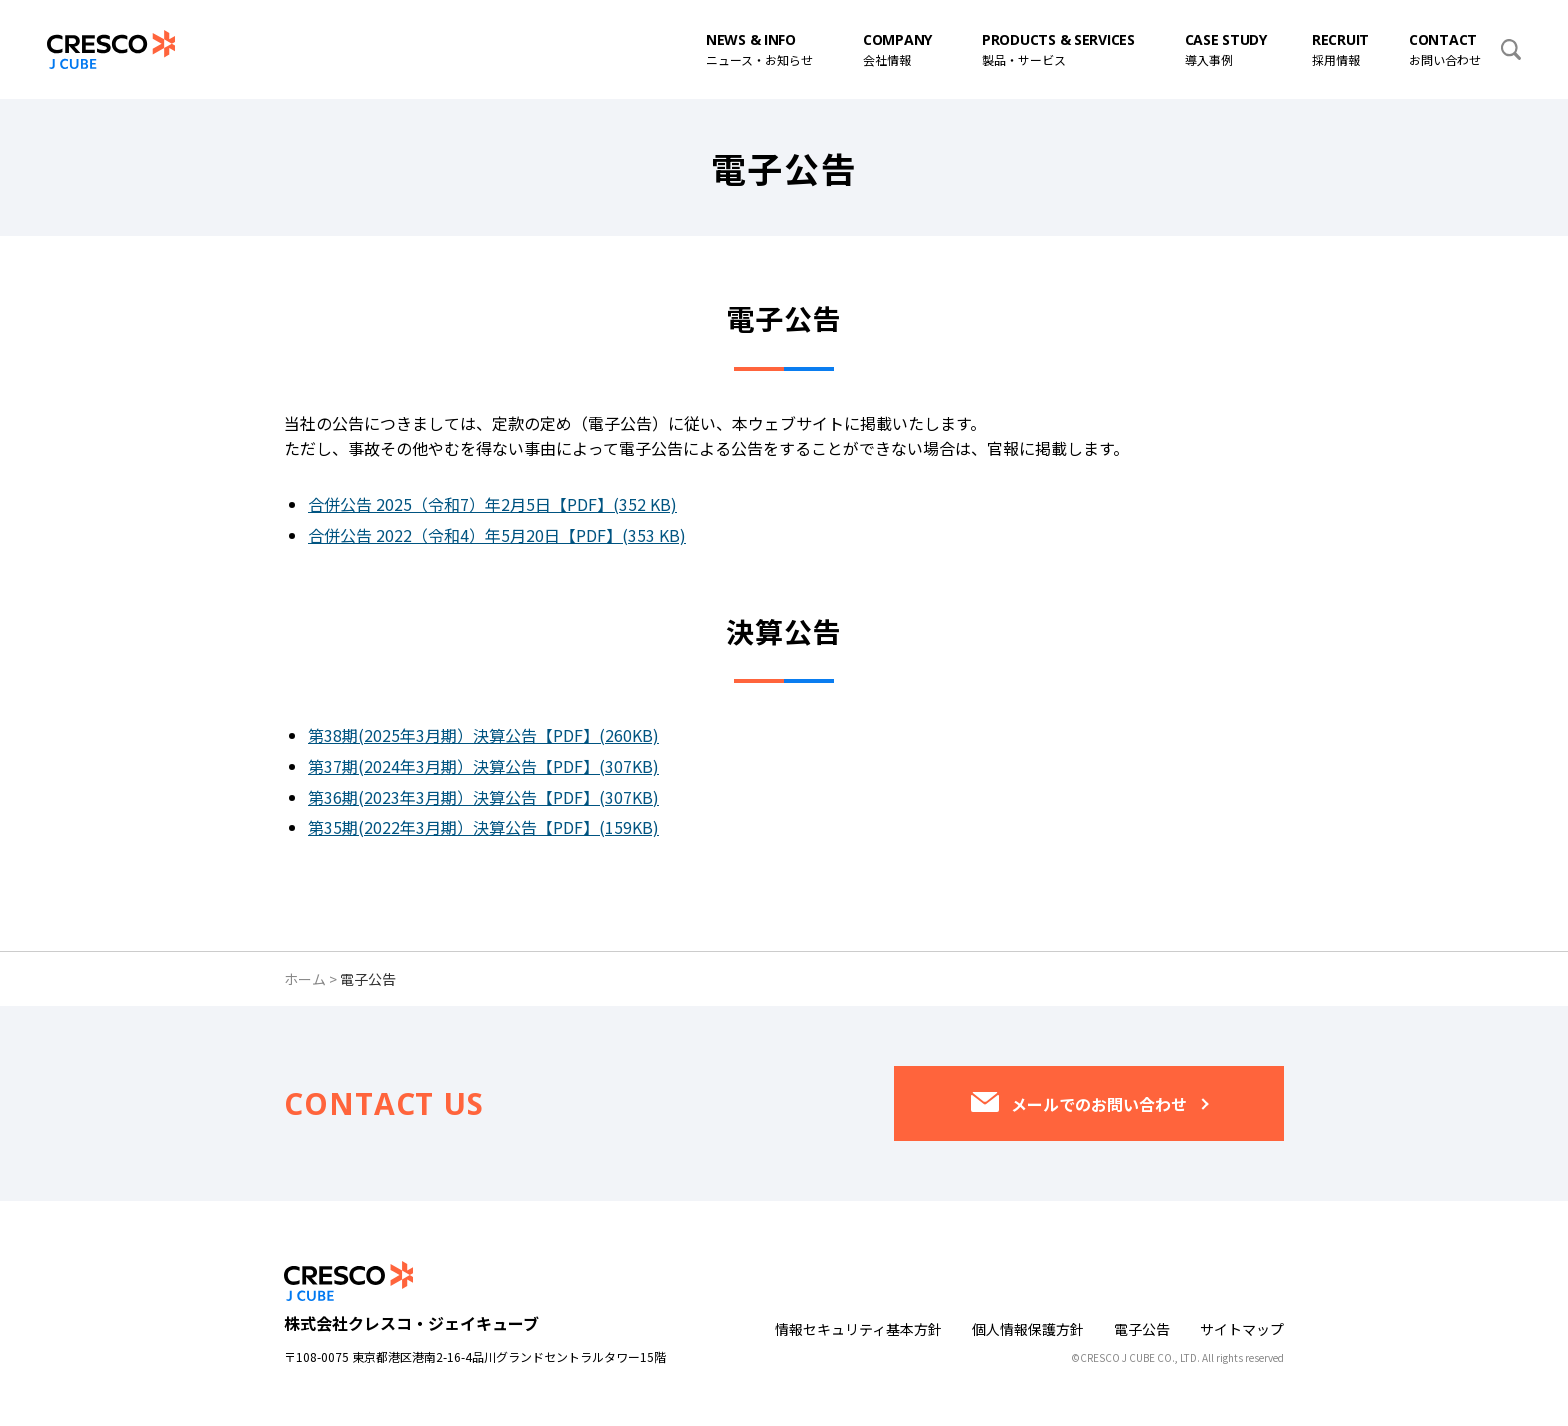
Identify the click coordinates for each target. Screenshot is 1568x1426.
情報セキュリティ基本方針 (858, 1329)
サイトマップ (1242, 1329)
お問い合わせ (1445, 49)
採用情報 (1340, 49)
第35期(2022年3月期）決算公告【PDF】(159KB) (483, 827)
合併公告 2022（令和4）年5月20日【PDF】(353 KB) (497, 535)
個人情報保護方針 (1028, 1329)
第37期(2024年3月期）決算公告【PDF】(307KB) (483, 766)
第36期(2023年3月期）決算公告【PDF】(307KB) (483, 797)
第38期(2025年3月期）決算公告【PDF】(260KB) (483, 735)
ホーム (305, 979)
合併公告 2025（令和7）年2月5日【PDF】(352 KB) (492, 504)
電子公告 (1142, 1329)
